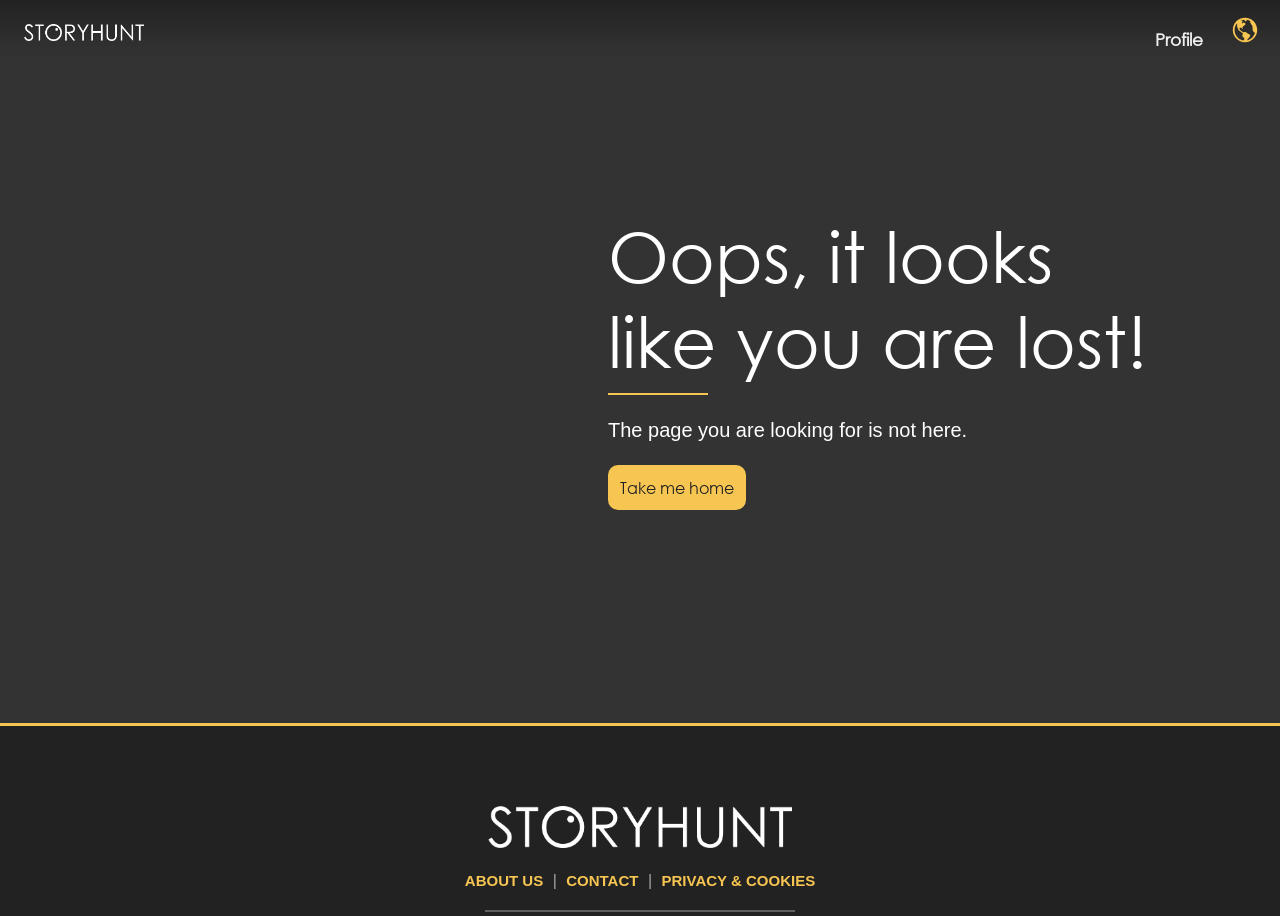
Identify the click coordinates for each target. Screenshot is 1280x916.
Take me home (677, 487)
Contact (602, 880)
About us (504, 880)
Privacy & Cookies (739, 880)
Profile (1195, 31)
